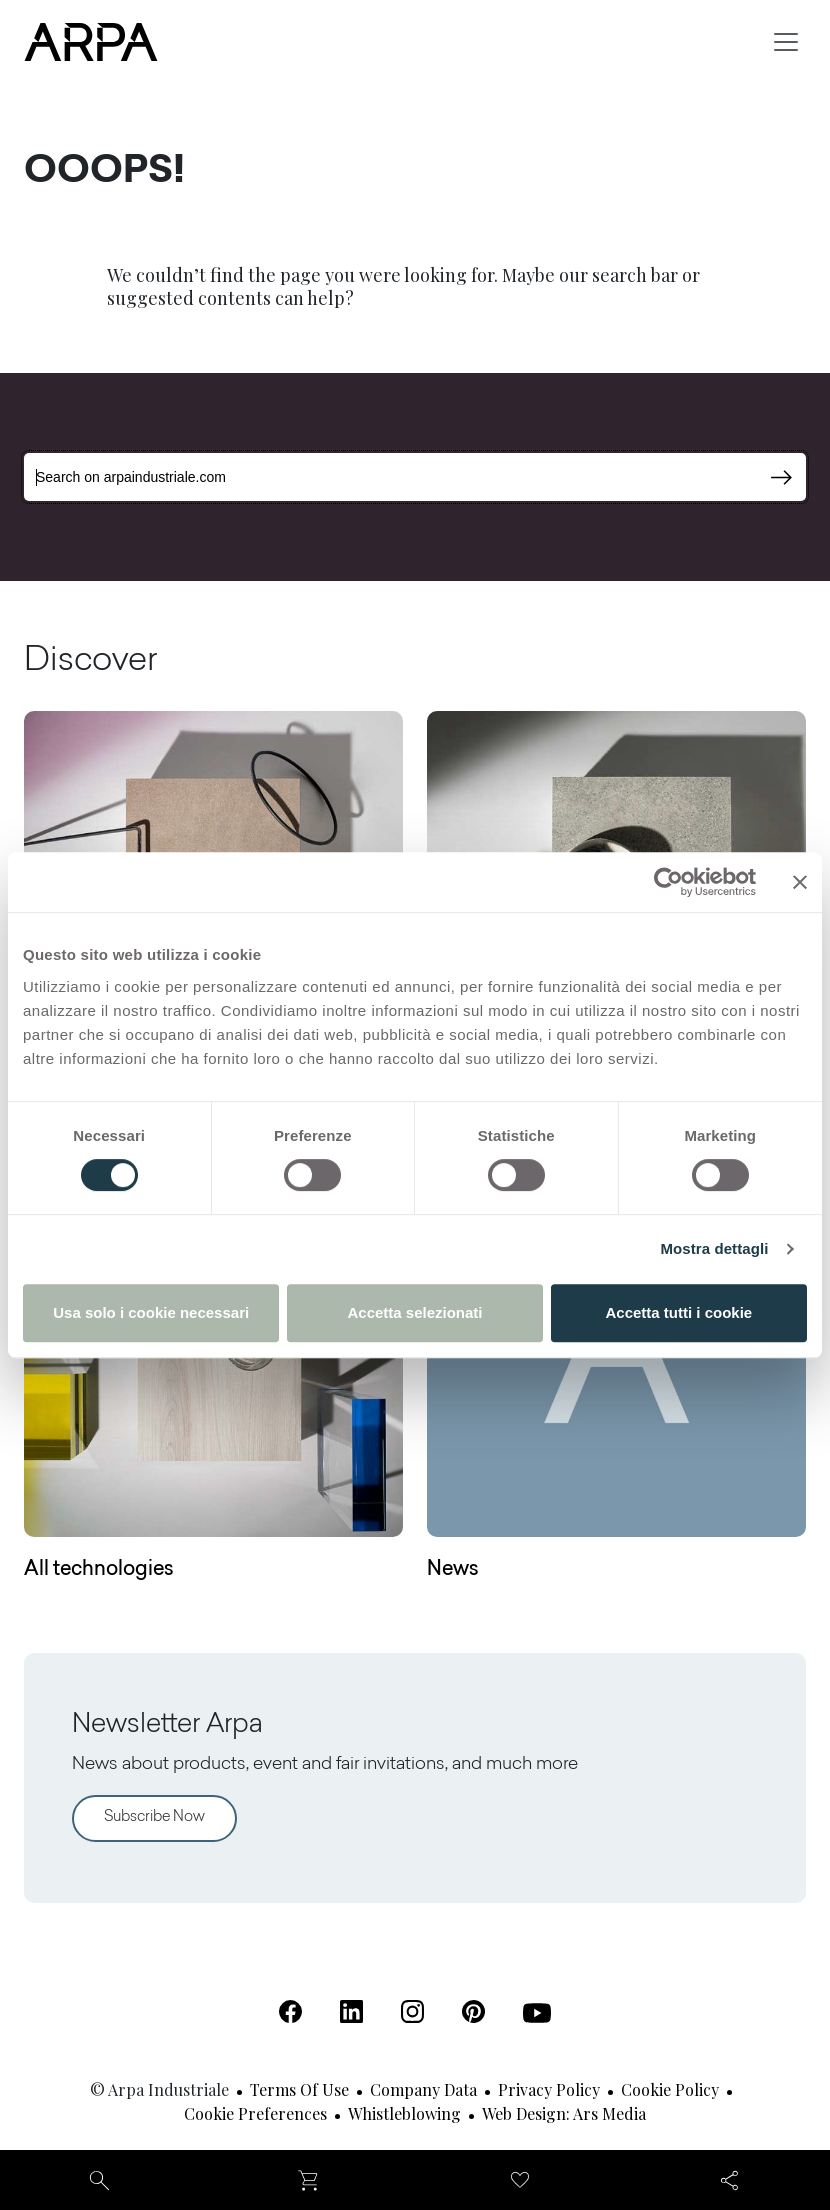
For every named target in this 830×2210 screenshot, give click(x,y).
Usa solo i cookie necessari (151, 1312)
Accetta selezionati (414, 1312)
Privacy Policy (549, 2089)
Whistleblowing (404, 2113)
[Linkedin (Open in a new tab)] (351, 2011)
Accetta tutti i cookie (678, 1312)
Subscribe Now (154, 1817)
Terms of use (299, 2089)
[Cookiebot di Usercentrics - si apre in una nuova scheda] (668, 882)
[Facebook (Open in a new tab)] (290, 2011)
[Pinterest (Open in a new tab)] (473, 2011)
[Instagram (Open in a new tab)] (412, 2011)
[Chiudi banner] (800, 882)
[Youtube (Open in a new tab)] (537, 2013)
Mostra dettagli (714, 1248)
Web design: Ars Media (564, 2113)
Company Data (423, 2089)
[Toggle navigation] (786, 42)
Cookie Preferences (255, 2113)
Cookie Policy (670, 2089)
